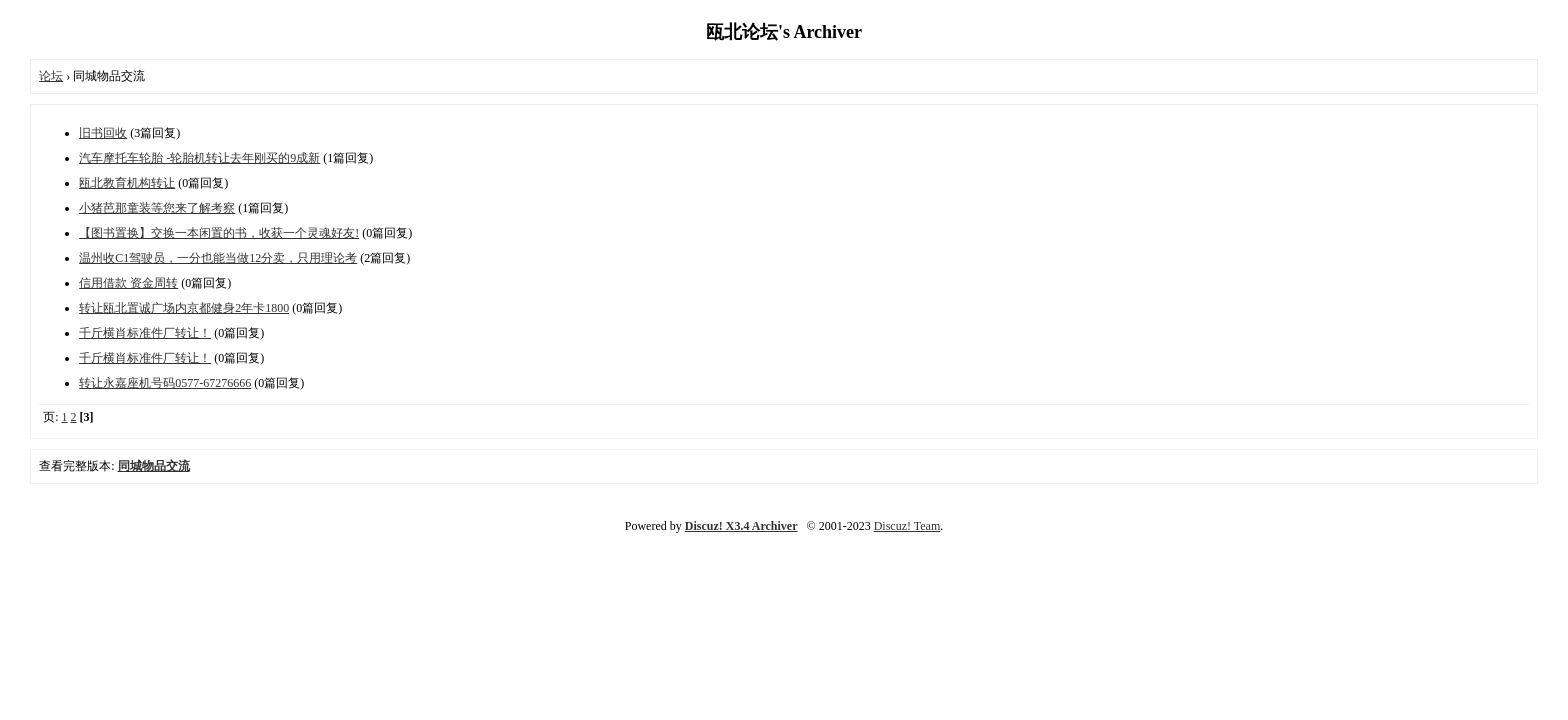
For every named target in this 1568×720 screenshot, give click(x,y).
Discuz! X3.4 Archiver (741, 526)
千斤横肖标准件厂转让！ (145, 333)
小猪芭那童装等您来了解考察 (157, 208)
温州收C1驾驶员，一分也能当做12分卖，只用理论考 (218, 258)
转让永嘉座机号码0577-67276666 (165, 383)
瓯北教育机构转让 (127, 183)
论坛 (51, 76)
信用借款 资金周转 (128, 283)
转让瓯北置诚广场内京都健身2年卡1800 (184, 308)
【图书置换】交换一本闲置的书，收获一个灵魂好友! (219, 233)
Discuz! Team (907, 526)
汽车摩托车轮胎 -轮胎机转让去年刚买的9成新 (199, 158)
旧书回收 (103, 133)
